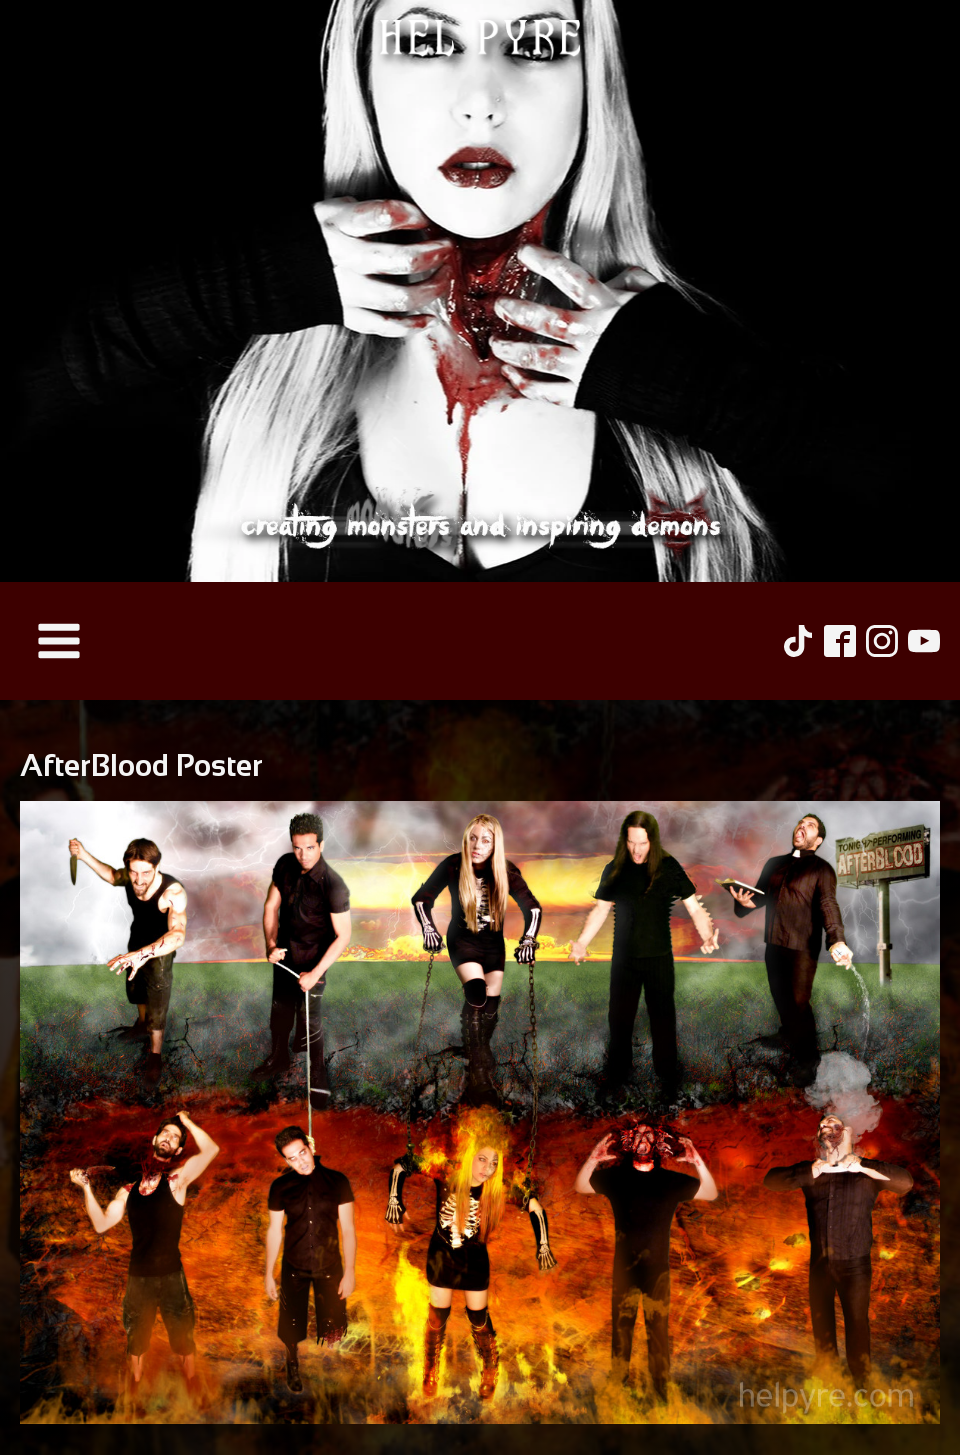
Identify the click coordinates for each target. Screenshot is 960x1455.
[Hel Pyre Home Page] (480, 291)
